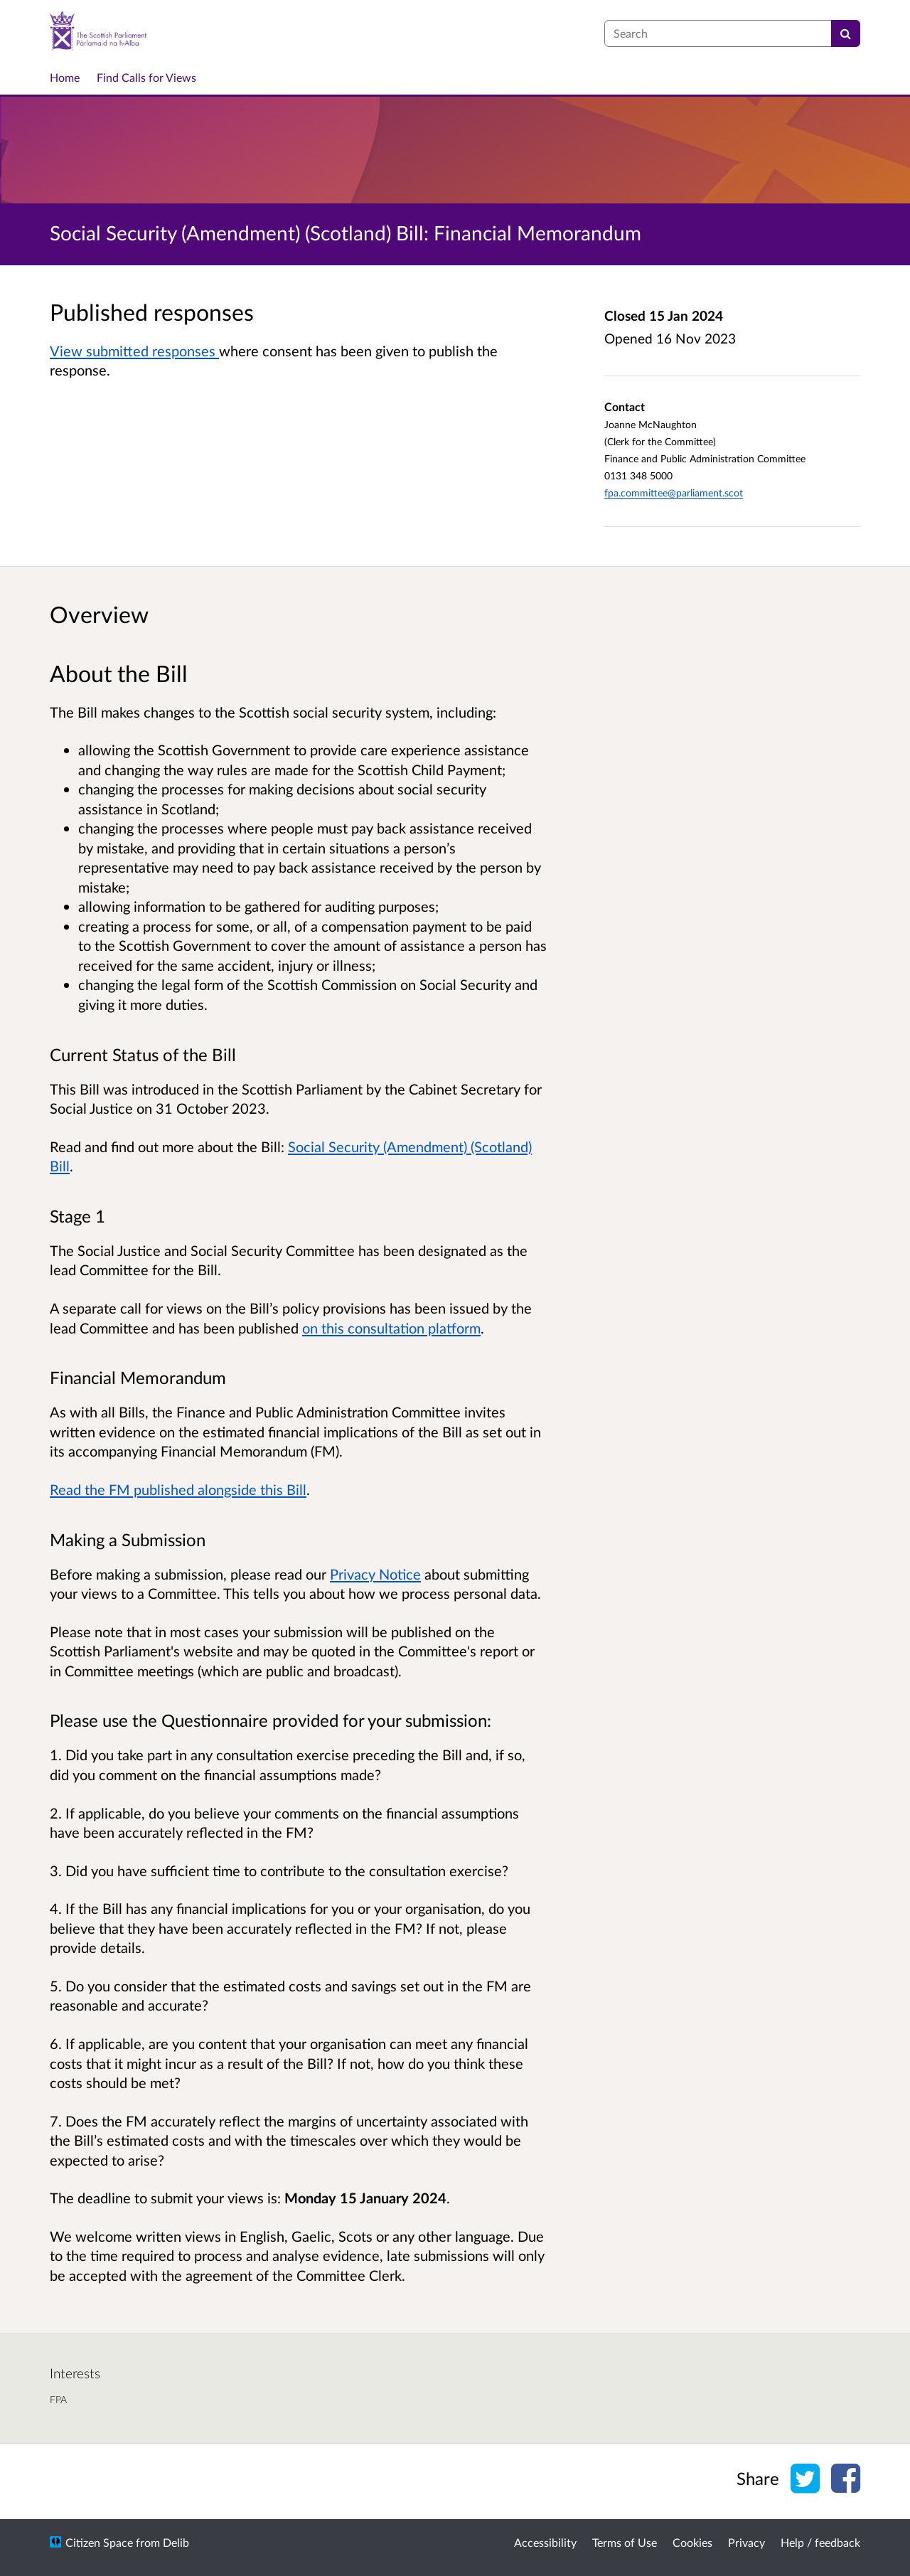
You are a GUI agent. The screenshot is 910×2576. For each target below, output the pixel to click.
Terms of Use (624, 2542)
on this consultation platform (391, 1327)
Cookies (692, 2542)
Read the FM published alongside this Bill (178, 1489)
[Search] (845, 33)
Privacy (746, 2542)
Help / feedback (820, 2542)
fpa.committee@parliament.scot (673, 492)
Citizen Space (99, 2542)
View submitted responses (134, 350)
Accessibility (545, 2542)
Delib (176, 2542)
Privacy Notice (375, 1573)
